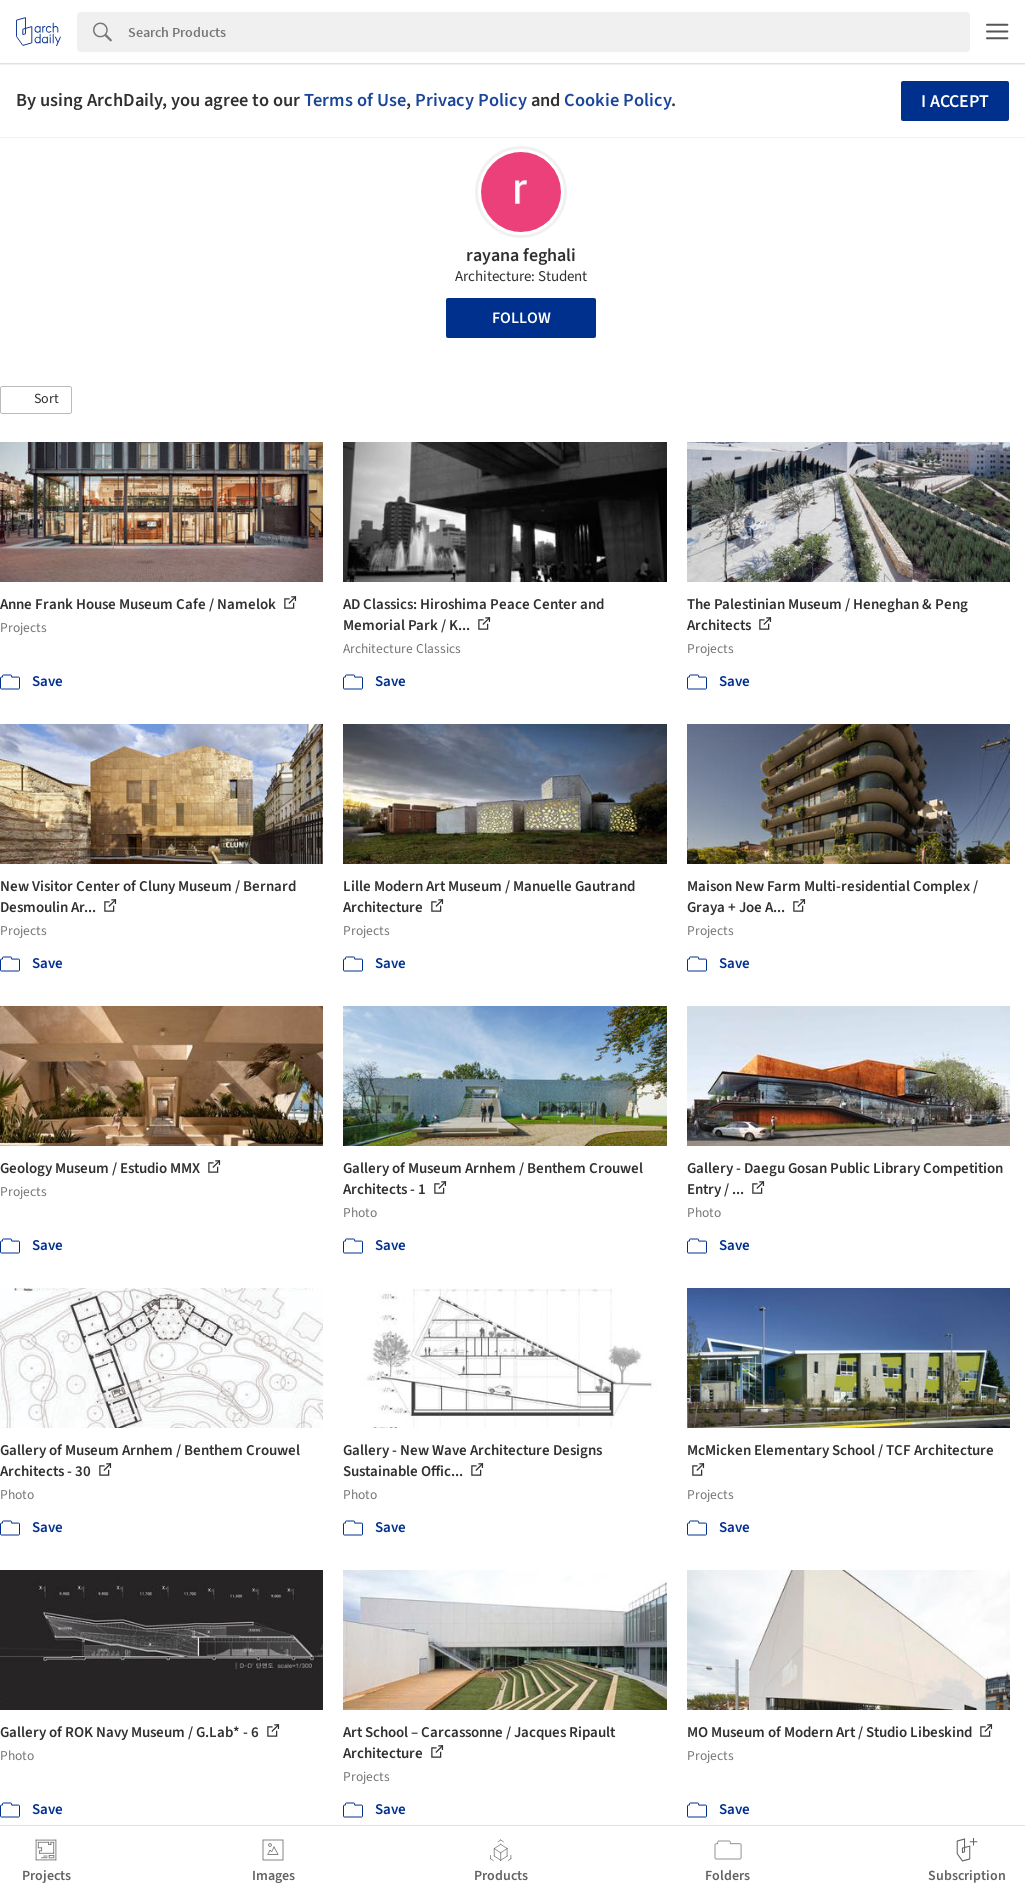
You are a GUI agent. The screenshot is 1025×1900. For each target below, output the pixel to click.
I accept (955, 101)
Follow (521, 318)
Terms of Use (355, 100)
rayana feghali (521, 255)
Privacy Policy (471, 100)
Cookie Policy (617, 100)
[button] (36, 400)
